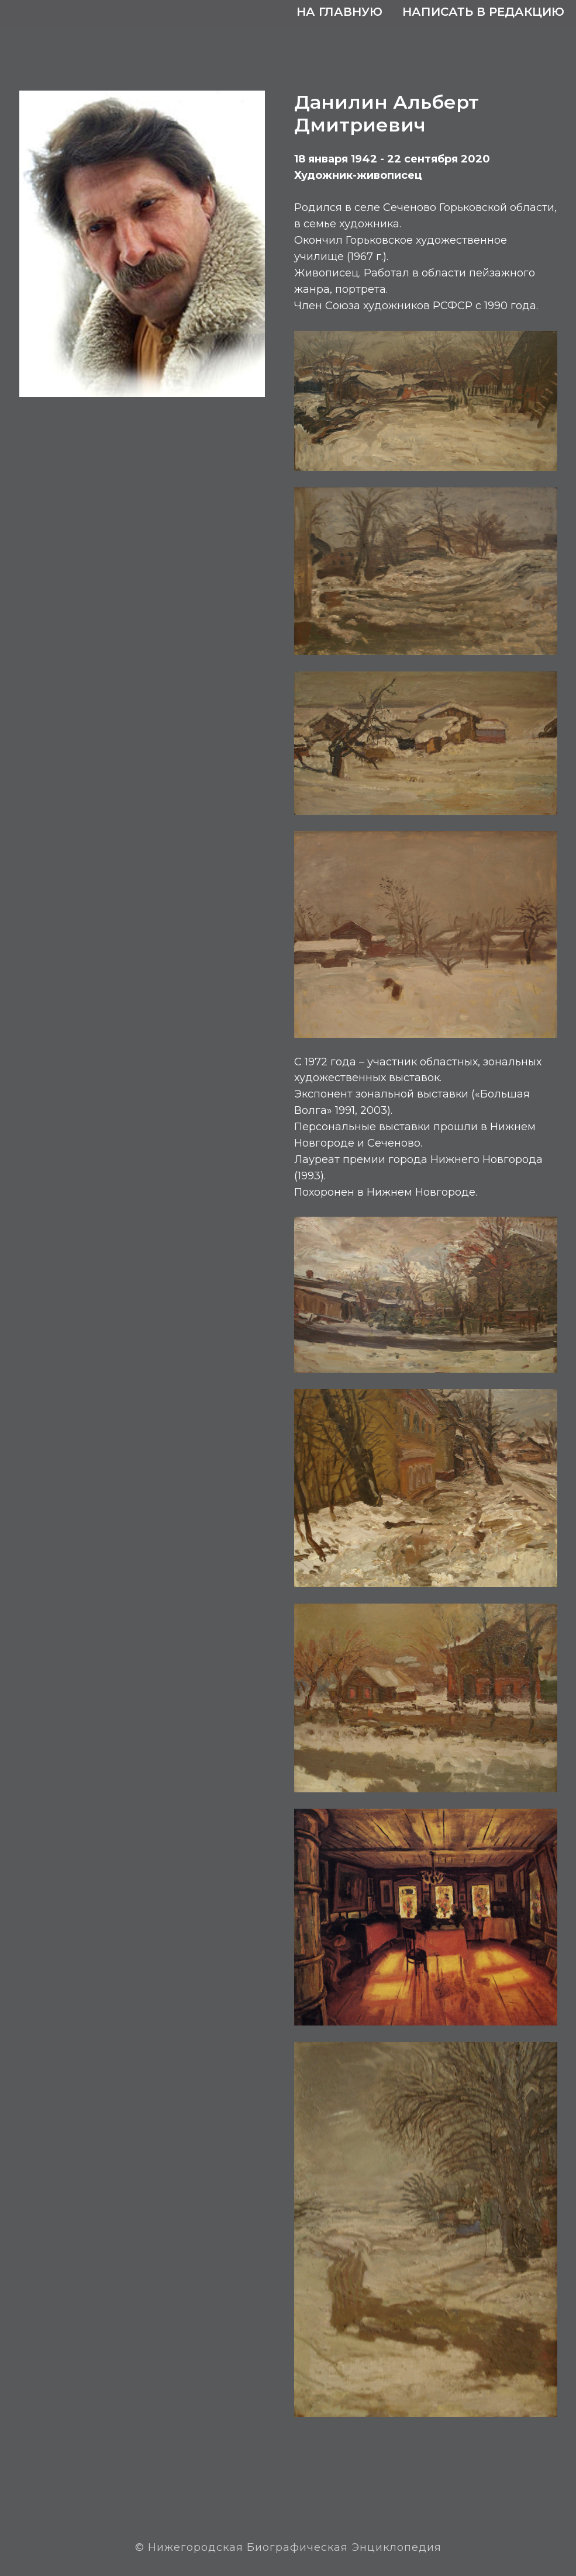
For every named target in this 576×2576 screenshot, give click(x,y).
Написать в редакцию (483, 12)
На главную (339, 12)
